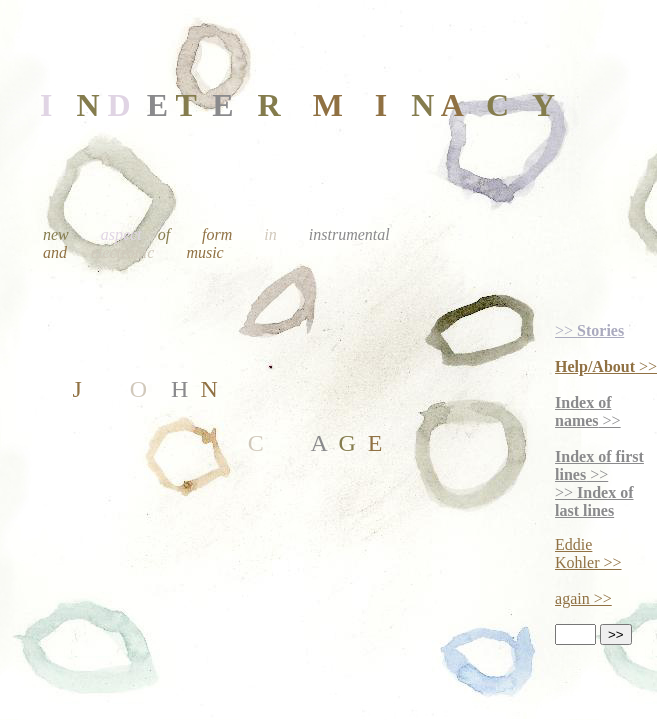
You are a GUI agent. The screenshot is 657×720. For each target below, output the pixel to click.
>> (589, 330)
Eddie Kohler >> (588, 553)
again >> (583, 598)
